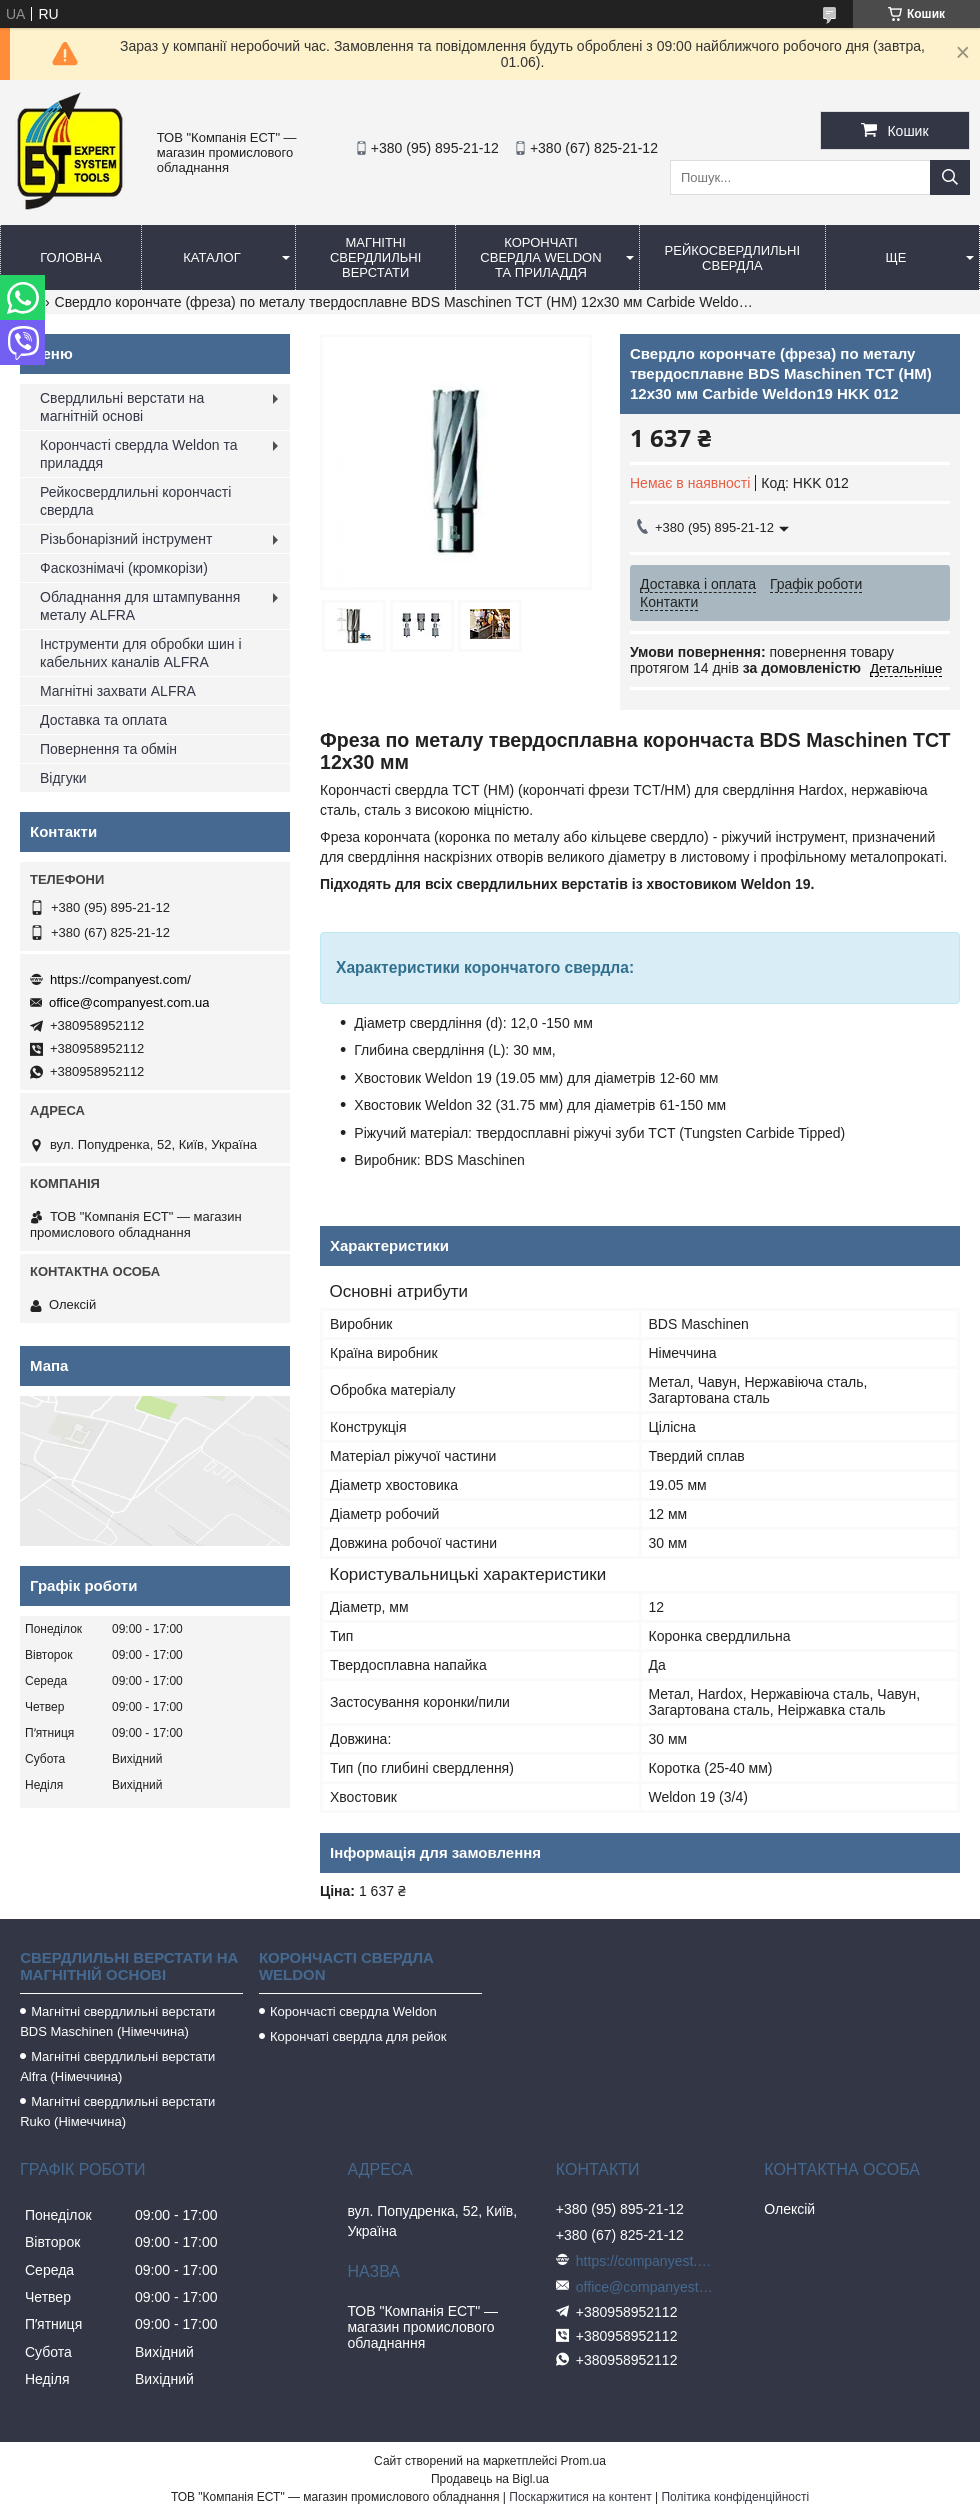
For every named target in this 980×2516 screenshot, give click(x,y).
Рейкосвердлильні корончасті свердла (135, 501)
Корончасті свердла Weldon (353, 2011)
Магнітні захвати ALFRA (118, 691)
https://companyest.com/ (120, 979)
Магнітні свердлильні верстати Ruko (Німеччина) (117, 2111)
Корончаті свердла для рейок (358, 2036)
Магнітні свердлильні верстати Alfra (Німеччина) (117, 2066)
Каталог (211, 257)
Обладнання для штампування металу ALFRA (140, 606)
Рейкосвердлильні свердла (733, 258)
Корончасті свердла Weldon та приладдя (138, 454)
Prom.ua (583, 2461)
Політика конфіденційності (735, 2497)
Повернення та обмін (108, 749)
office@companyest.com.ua (129, 1002)
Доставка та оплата (103, 720)
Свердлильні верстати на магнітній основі (122, 407)
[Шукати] (950, 177)
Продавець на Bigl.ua (490, 2479)
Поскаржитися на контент (580, 2497)
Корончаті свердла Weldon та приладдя (540, 257)
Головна (71, 257)
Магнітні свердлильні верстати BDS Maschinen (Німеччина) (117, 2021)
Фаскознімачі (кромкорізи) (124, 568)
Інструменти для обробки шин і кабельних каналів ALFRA (141, 653)
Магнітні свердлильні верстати (375, 257)
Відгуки (63, 778)
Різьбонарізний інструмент (126, 539)
